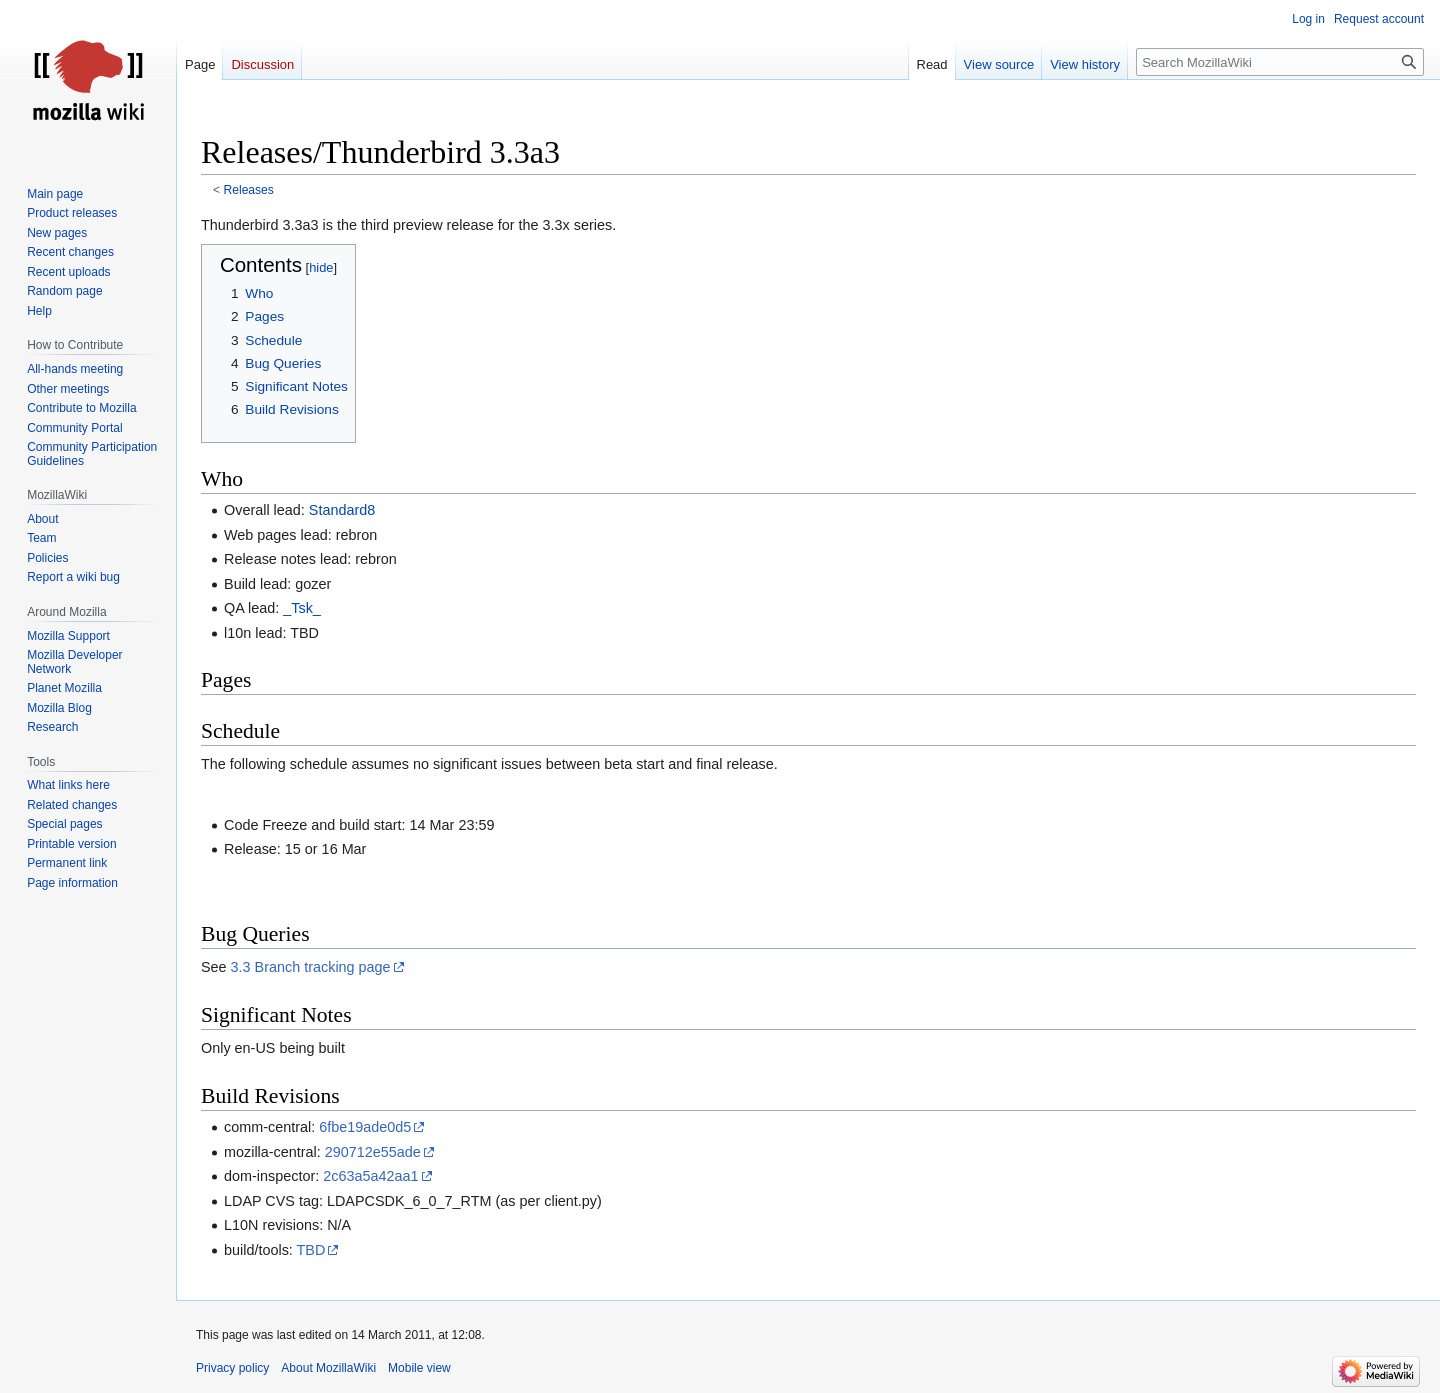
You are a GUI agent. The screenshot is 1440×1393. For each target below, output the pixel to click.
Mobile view (419, 1368)
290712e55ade (373, 1152)
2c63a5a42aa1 (370, 1176)
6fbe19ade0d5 (365, 1127)
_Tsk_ (302, 608)
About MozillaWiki (328, 1368)
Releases (249, 190)
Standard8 (342, 510)
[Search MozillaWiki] (1280, 62)
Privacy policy (232, 1368)
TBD (311, 1250)
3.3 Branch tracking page (311, 967)
